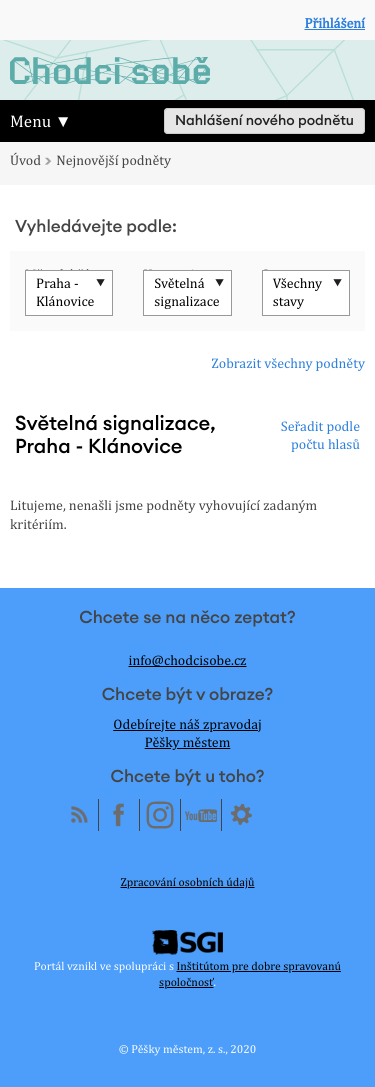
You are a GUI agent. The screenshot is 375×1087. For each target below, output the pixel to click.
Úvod (25, 161)
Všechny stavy (297, 293)
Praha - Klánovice (65, 293)
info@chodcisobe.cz (188, 661)
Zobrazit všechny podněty (288, 364)
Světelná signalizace (186, 293)
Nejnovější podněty (113, 161)
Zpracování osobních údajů (188, 882)
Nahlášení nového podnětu (264, 121)
